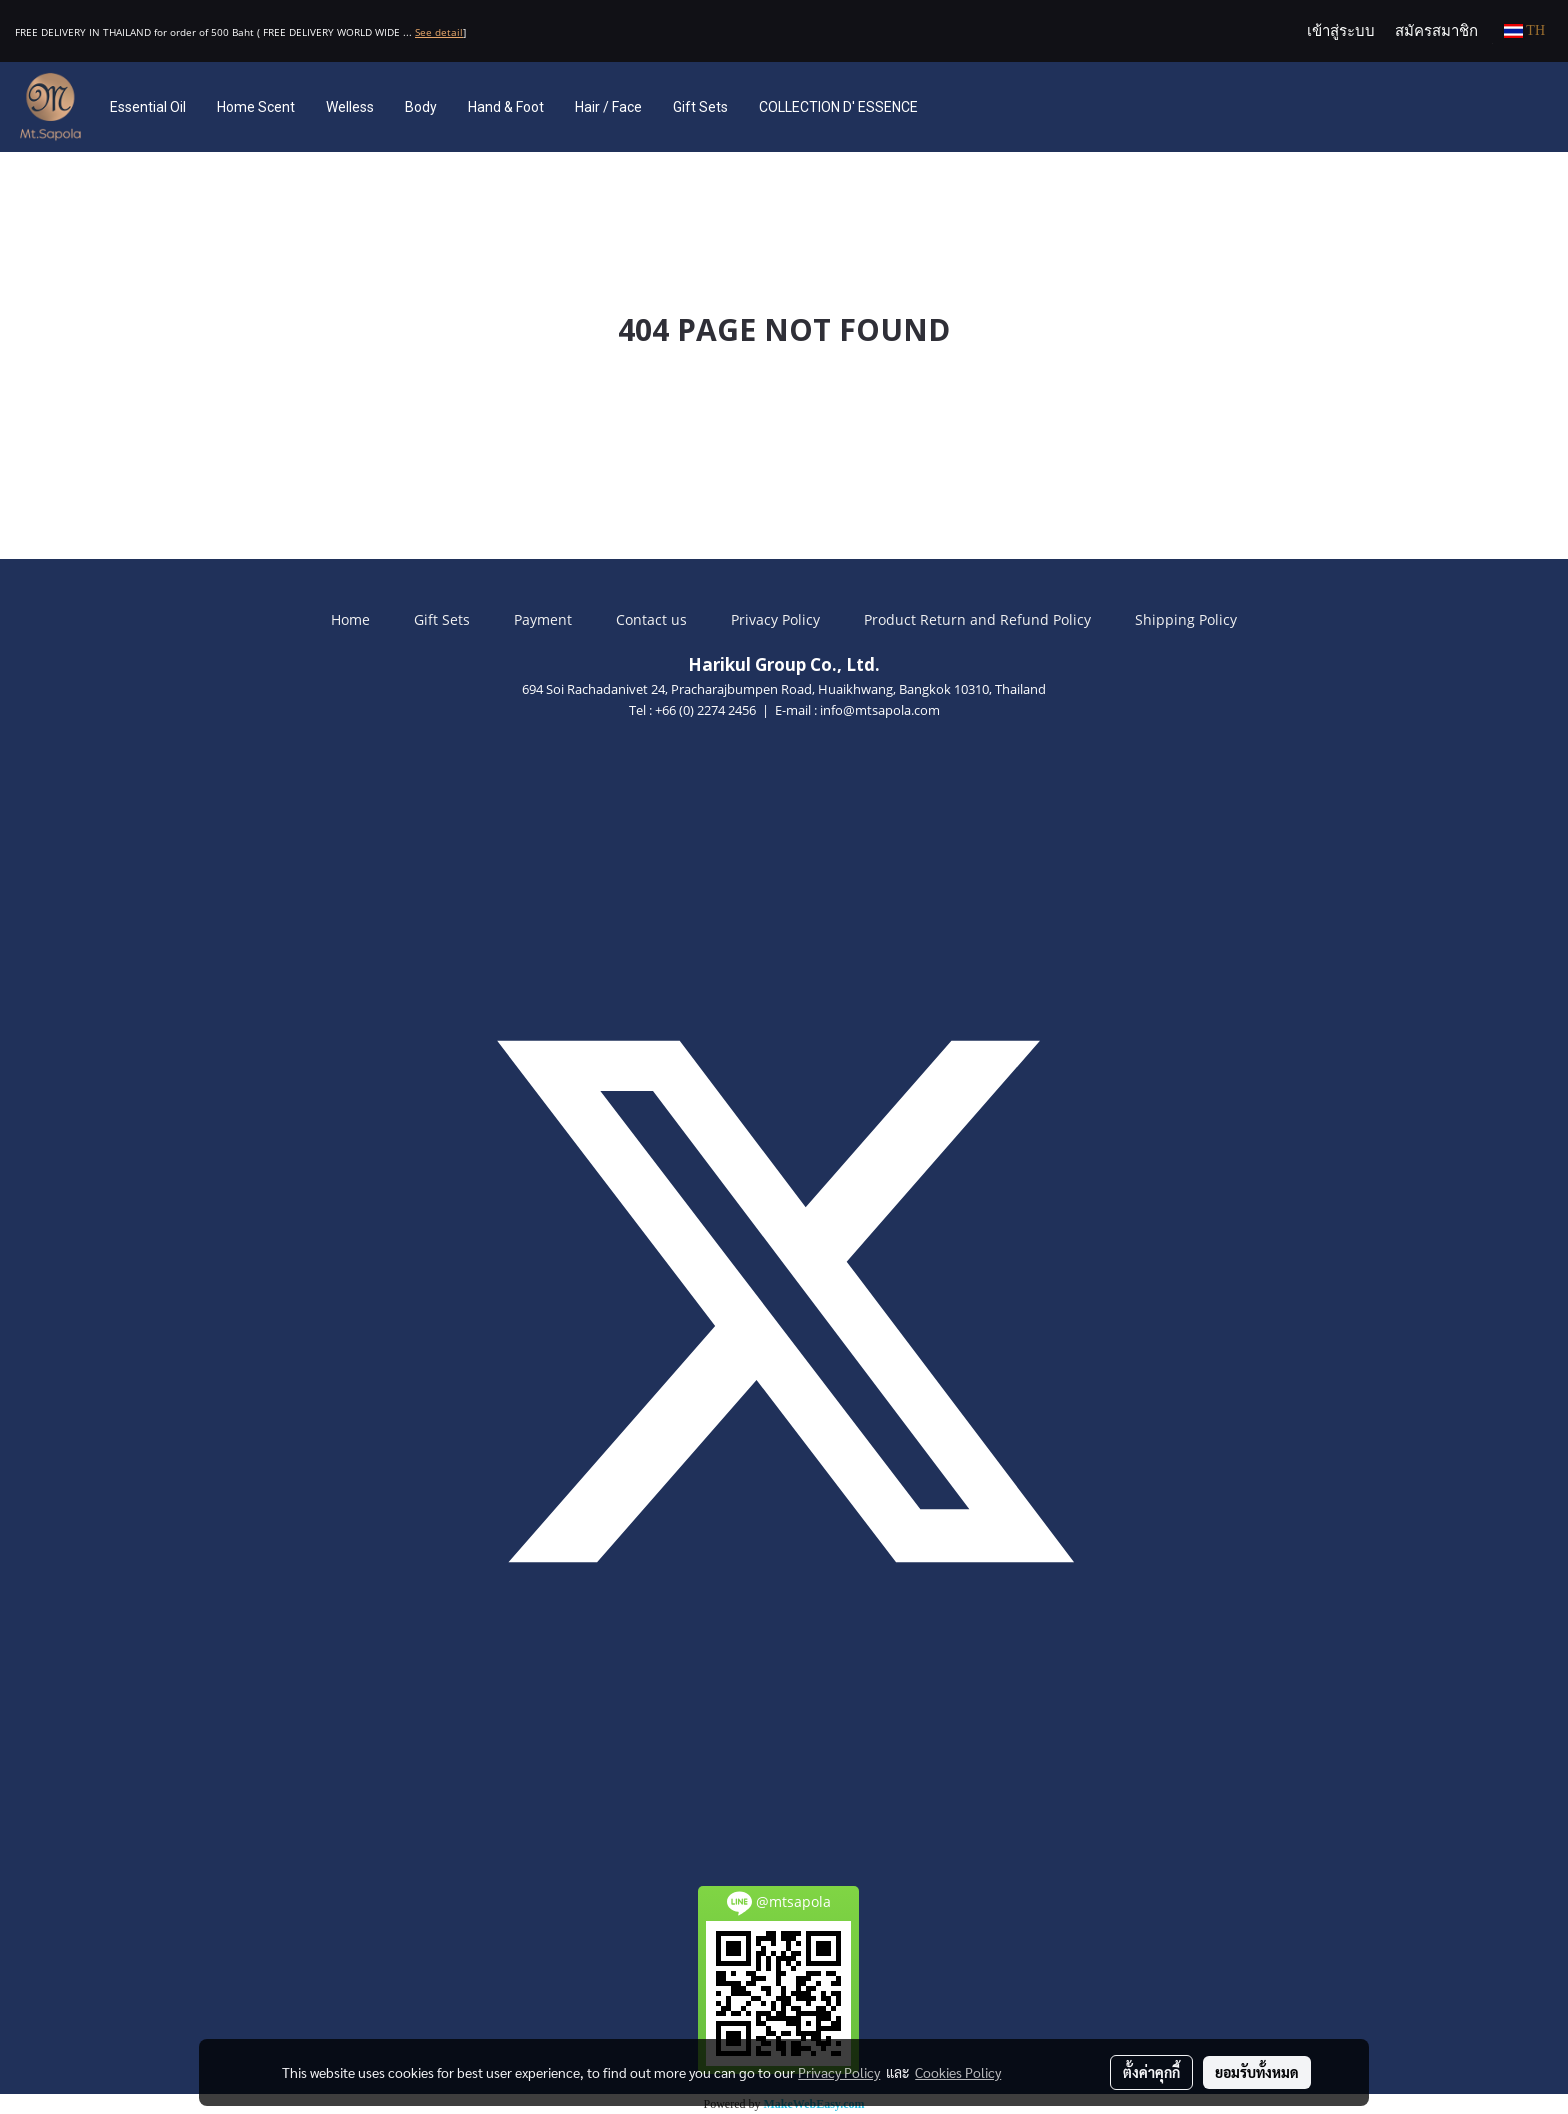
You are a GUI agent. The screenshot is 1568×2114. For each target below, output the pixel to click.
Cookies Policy (958, 2072)
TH (1524, 30)
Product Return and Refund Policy (977, 619)
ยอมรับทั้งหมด (1257, 2072)
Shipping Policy (1186, 619)
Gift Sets (700, 107)
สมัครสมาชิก (1436, 31)
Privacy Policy (775, 619)
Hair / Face (608, 107)
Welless (350, 107)
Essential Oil (148, 107)
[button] (963, 107)
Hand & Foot (506, 107)
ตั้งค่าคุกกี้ (1151, 2072)
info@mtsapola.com (880, 710)
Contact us (651, 619)
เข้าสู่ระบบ (1341, 31)
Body (421, 107)
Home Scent (256, 107)
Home (350, 619)
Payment (543, 619)
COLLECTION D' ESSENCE (838, 107)
